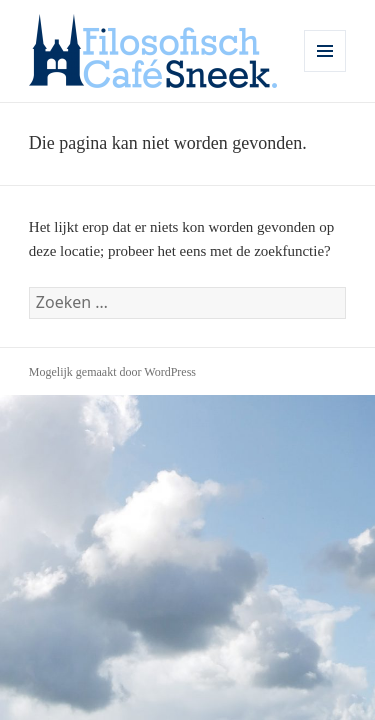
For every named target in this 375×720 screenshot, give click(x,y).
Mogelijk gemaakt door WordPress (112, 372)
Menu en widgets (325, 71)
